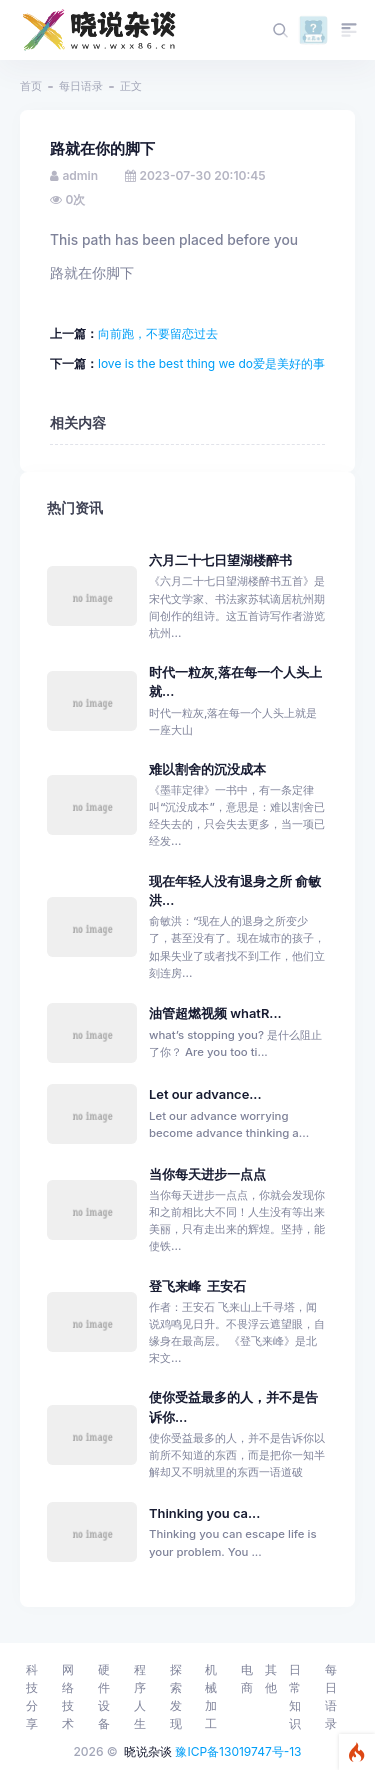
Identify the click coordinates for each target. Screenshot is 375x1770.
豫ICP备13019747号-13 (238, 1751)
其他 (271, 1678)
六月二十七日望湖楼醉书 (220, 560)
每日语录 (81, 86)
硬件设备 (104, 1696)
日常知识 (295, 1696)
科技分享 (32, 1696)
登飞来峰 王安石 (198, 1286)
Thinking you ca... (204, 1513)
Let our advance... (205, 1094)
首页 (31, 86)
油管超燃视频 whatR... (215, 1013)
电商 (247, 1678)
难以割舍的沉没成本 (207, 769)
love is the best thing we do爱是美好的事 (211, 363)
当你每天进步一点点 (207, 1174)
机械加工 (211, 1696)
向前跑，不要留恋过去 (158, 333)
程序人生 (140, 1696)
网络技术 (68, 1696)
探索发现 (176, 1696)
